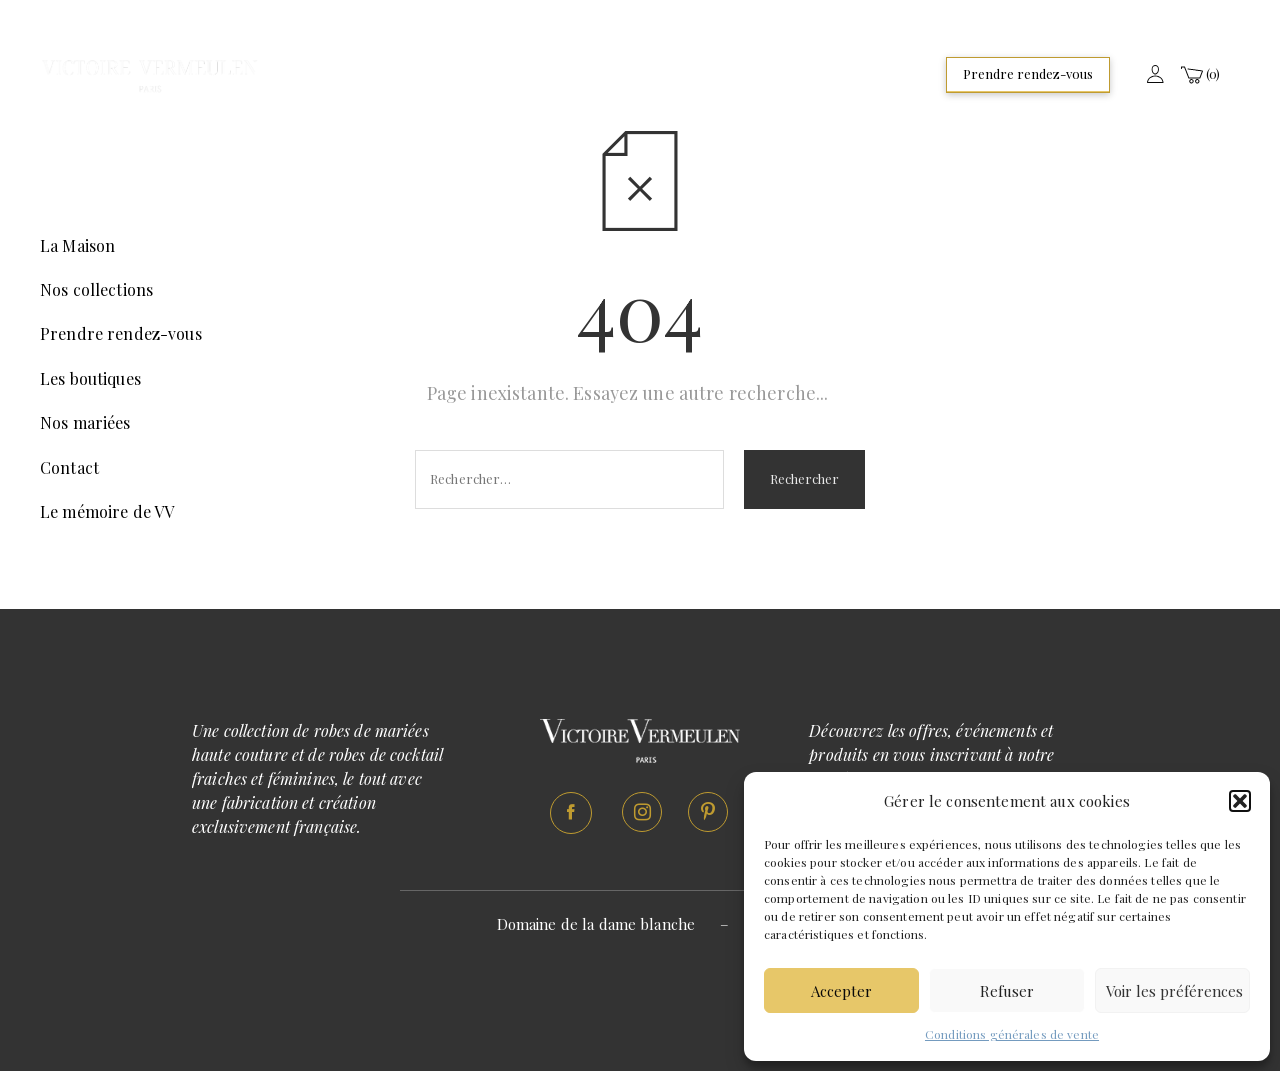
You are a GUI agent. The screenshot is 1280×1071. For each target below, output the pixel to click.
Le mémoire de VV (107, 511)
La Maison (77, 245)
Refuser (1007, 991)
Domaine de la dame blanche (596, 924)
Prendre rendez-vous (1028, 73)
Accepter (841, 991)
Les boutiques (90, 378)
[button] (1240, 801)
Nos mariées (85, 422)
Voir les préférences (1174, 991)
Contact (69, 467)
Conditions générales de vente (1012, 1034)
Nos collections (96, 289)
